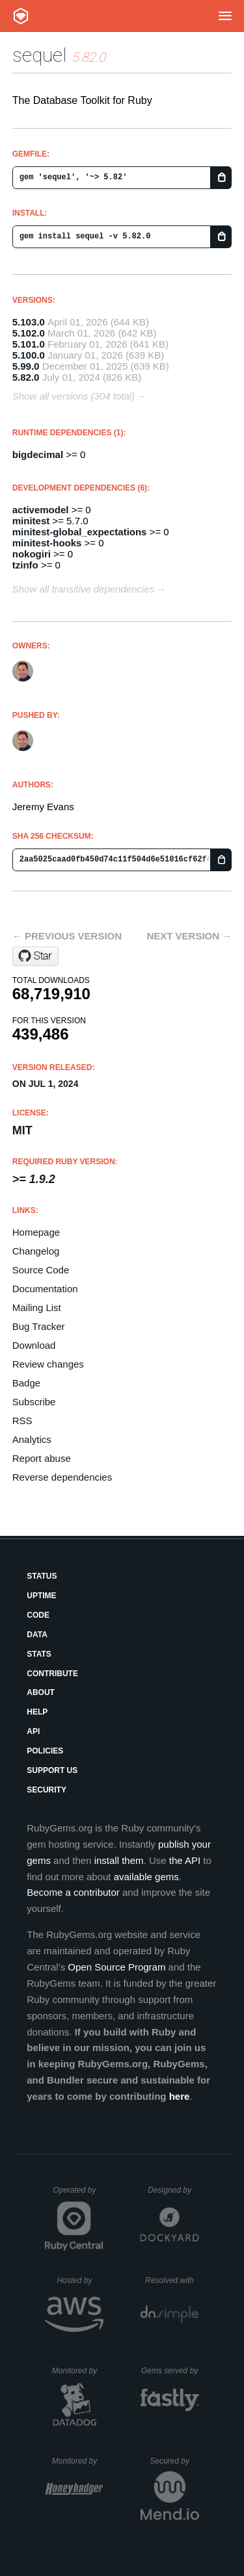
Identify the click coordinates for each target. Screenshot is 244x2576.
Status (42, 1576)
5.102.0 (28, 332)
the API (184, 1860)
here (179, 2096)
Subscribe (34, 1401)
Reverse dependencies (62, 1477)
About (41, 1692)
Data (37, 1634)
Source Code (41, 1269)
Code (38, 1615)
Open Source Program (116, 1966)
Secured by (174, 2461)
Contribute (52, 1673)
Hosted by (80, 2280)
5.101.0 (28, 344)
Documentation (45, 1288)
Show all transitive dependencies (83, 588)
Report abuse (41, 1458)
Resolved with (171, 2280)
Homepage (36, 1232)
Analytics (31, 1439)
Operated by (78, 2195)
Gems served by (170, 2370)
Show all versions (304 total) (73, 396)
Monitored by (78, 2370)
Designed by (173, 2190)
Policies (45, 1750)
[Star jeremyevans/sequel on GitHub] (35, 956)
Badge (26, 1382)
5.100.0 (28, 355)
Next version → (189, 935)
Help (37, 1711)
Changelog (36, 1250)
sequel (39, 55)
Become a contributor (73, 1892)
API (33, 1731)
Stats (39, 1654)
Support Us (52, 1770)
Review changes (48, 1364)
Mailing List (36, 1307)
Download (34, 1345)
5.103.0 (28, 321)
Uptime (41, 1595)
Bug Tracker (38, 1326)
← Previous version (67, 935)
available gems (146, 1876)
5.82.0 (26, 377)
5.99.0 (26, 366)
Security (46, 1789)
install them (119, 1860)
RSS (22, 1420)
